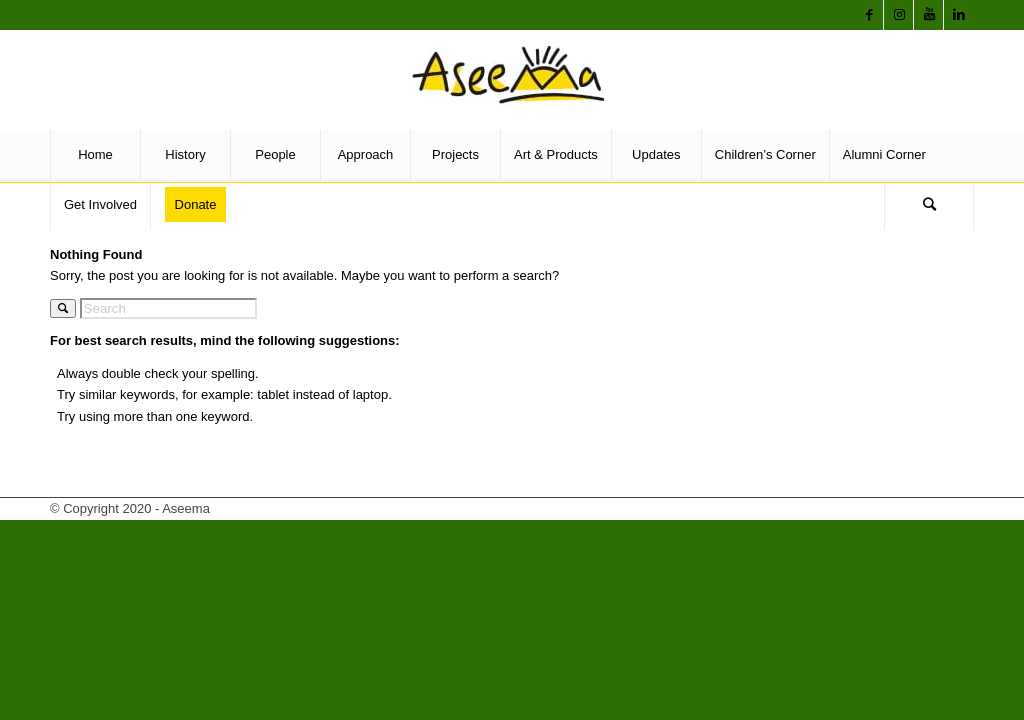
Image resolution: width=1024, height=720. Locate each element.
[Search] (929, 205)
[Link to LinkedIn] (959, 15)
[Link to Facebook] (869, 15)
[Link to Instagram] (899, 15)
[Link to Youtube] (929, 15)
